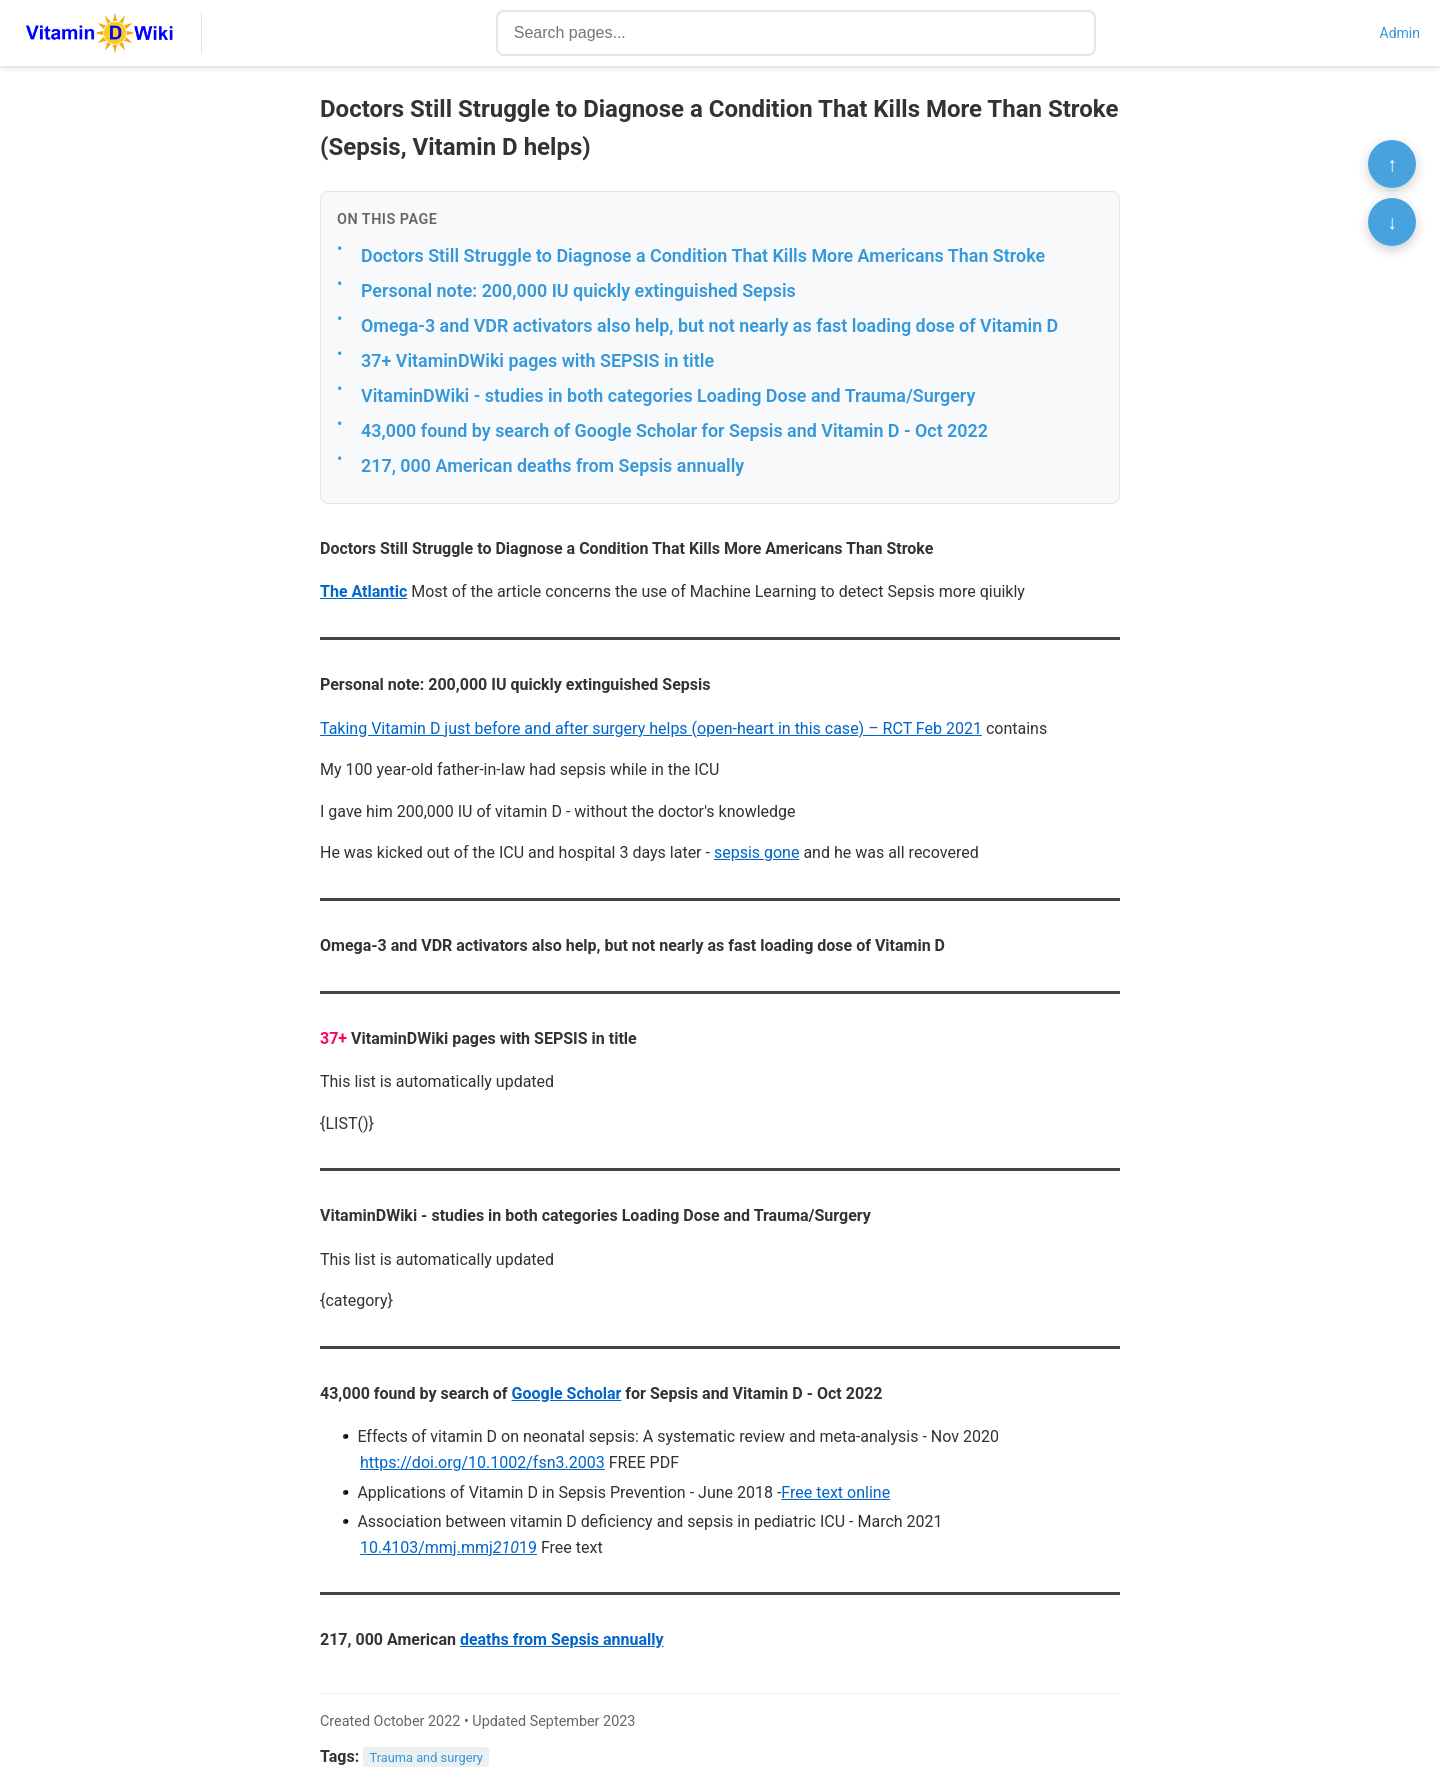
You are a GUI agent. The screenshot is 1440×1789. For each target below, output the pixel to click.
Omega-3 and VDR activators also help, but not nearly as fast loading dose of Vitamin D (709, 325)
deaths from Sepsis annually (562, 1639)
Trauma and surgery (426, 1757)
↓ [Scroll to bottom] (1392, 222)
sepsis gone (757, 852)
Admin (1400, 33)
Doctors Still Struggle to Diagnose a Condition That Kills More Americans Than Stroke (703, 255)
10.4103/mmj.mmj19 (448, 1547)
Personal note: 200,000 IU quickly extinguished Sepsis (578, 290)
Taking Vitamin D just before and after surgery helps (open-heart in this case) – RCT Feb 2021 (651, 728)
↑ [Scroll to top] (1392, 164)
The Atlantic (363, 591)
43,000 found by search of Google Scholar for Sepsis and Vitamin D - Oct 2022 (674, 430)
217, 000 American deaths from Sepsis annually (552, 465)
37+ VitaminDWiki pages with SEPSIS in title (537, 360)
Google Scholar (567, 1393)
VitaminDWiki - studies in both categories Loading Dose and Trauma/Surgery (668, 395)
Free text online (835, 1492)
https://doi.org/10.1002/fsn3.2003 (482, 1462)
